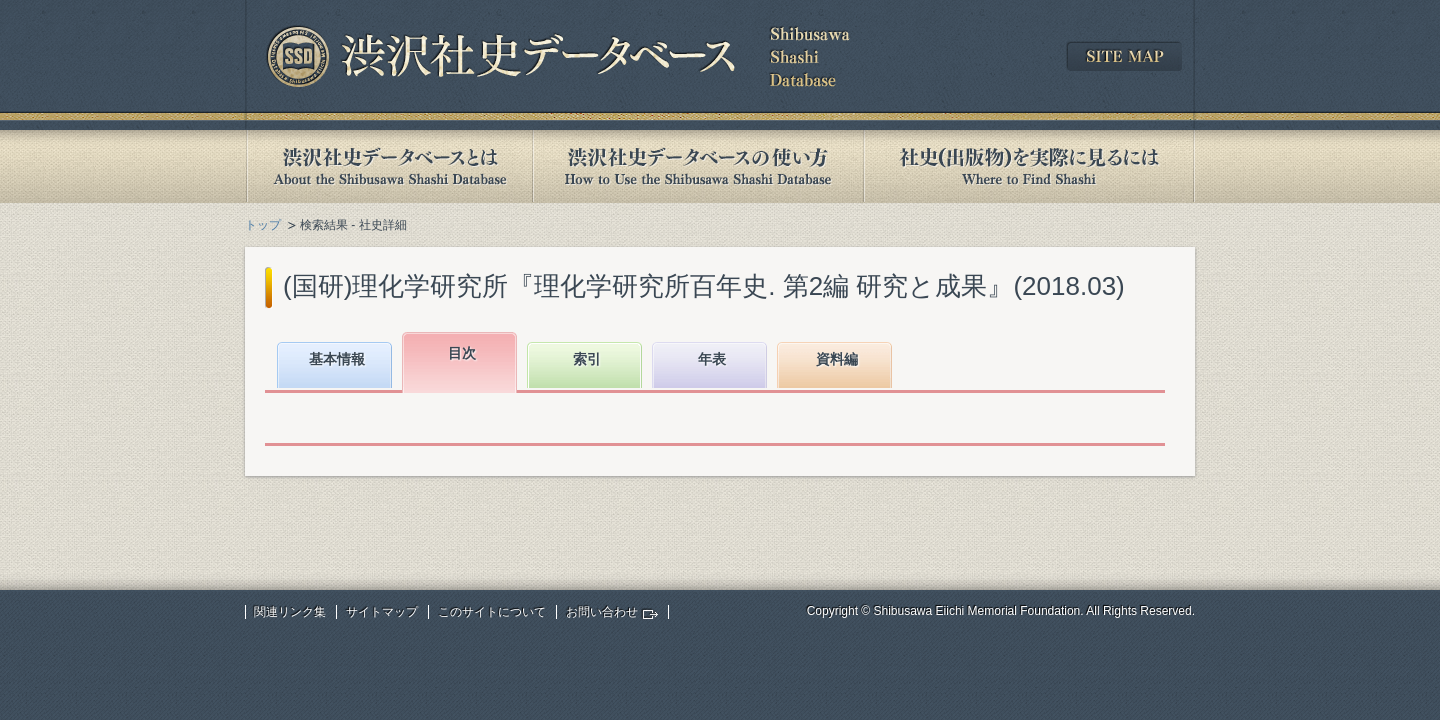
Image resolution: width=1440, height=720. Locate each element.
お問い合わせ (602, 612)
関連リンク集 (290, 612)
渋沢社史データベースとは (388, 166)
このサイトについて (492, 612)
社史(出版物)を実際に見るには (1029, 166)
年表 (712, 359)
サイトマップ (382, 612)
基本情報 (337, 359)
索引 (587, 359)
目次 (462, 353)
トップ (263, 225)
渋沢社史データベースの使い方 (698, 166)
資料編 (837, 359)
